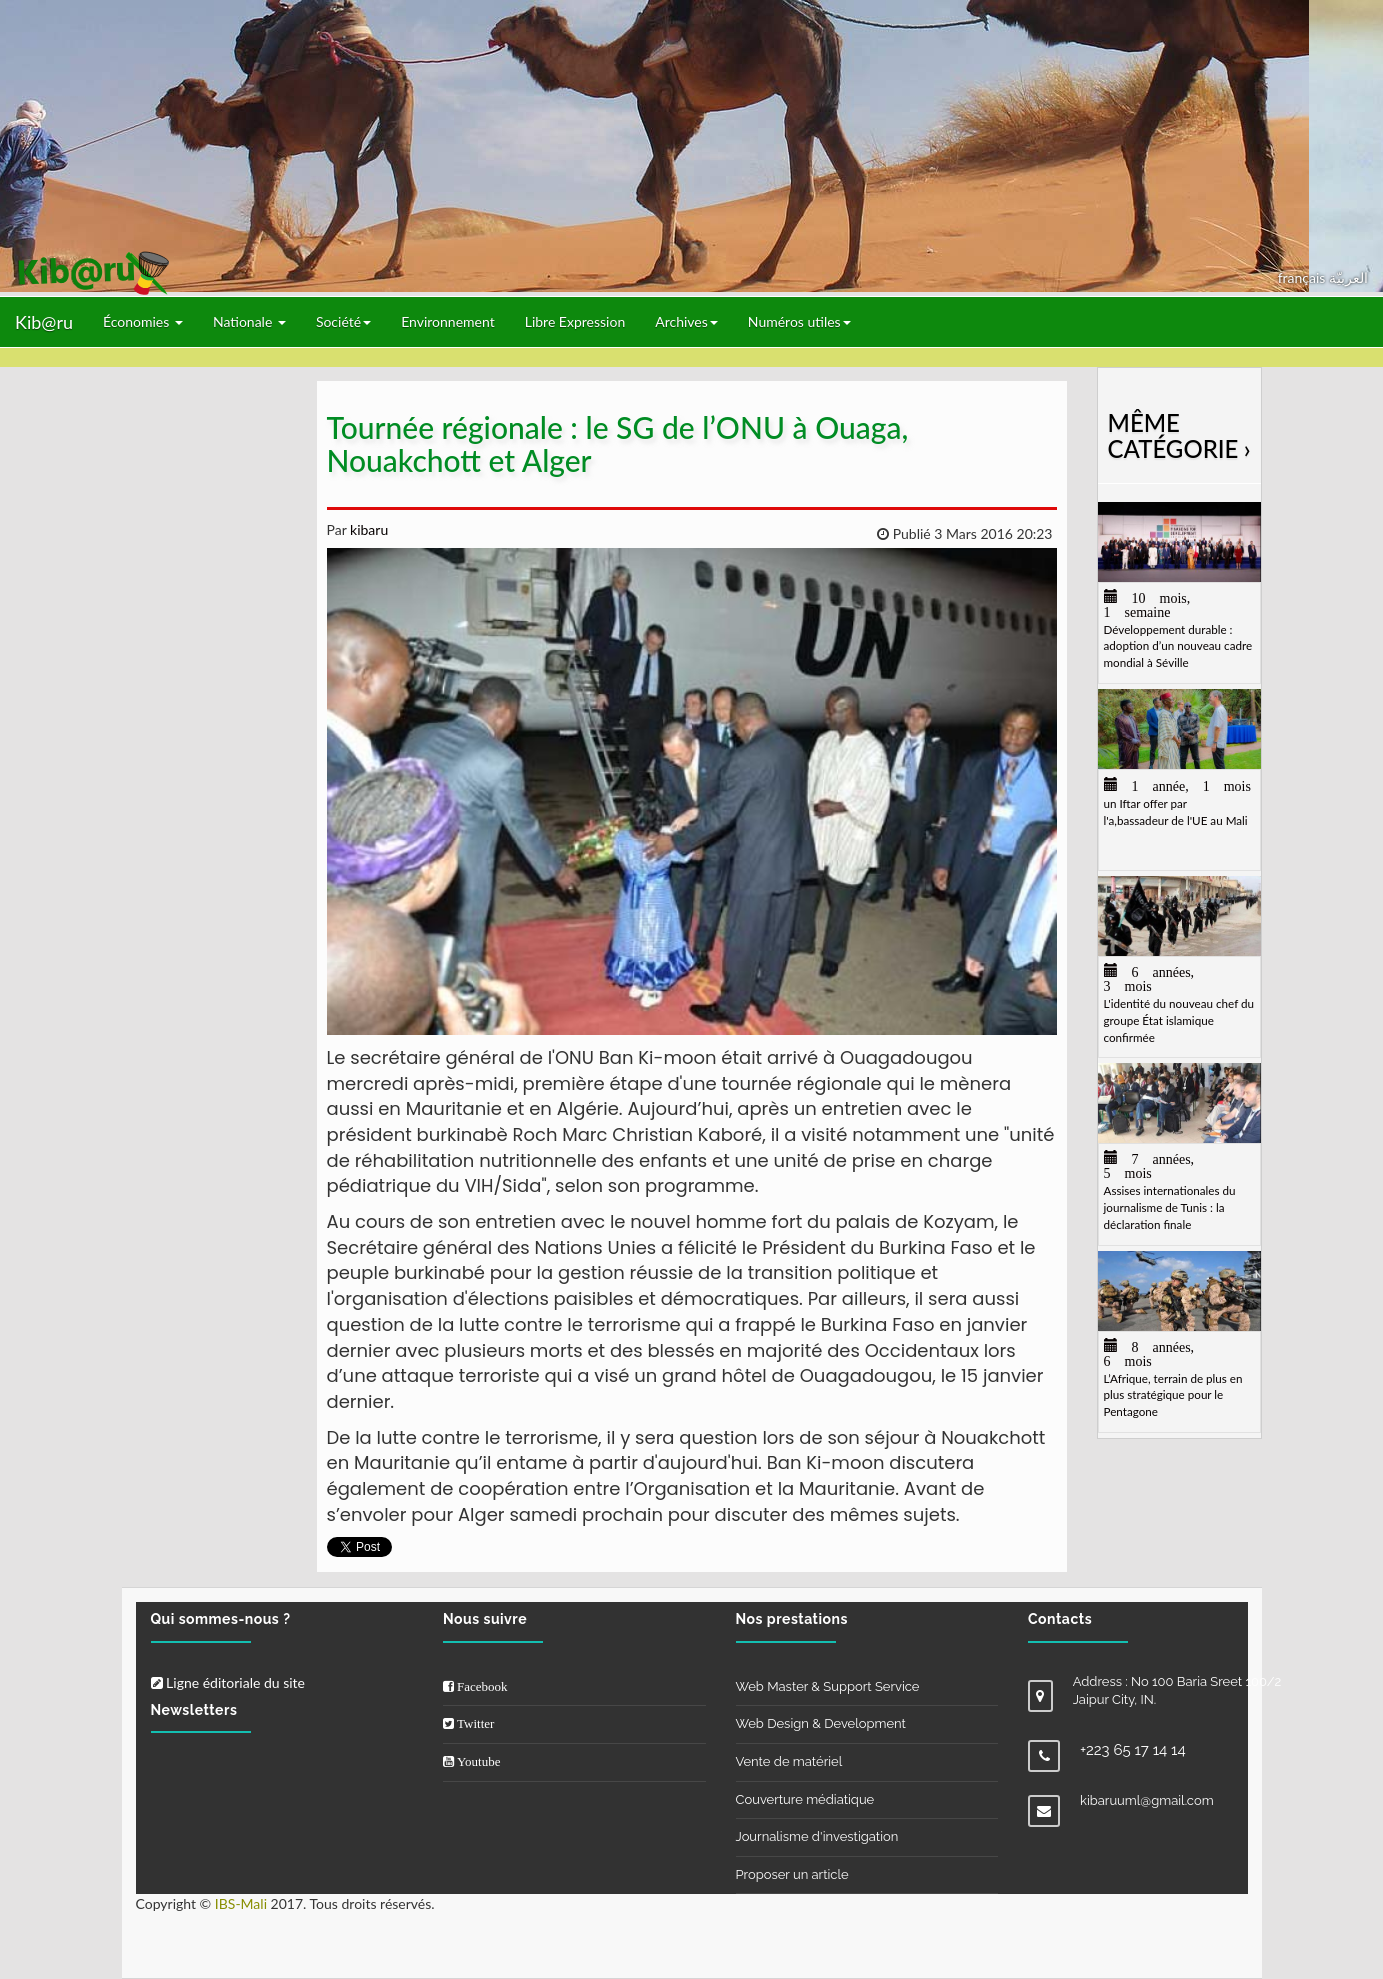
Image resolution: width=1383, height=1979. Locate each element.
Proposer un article (792, 1874)
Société (343, 321)
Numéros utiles (799, 321)
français (1303, 277)
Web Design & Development (821, 1723)
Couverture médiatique (805, 1799)
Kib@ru (44, 322)
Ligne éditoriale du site (228, 1682)
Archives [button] (686, 321)
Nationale (249, 321)
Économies (143, 321)
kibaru (367, 529)
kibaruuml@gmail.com (1147, 1800)
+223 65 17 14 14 (1133, 1750)
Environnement (448, 321)
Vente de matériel (789, 1761)
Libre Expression (575, 321)
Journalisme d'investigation (817, 1836)
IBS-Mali (241, 1903)
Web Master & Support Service (828, 1686)
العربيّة (1348, 277)
